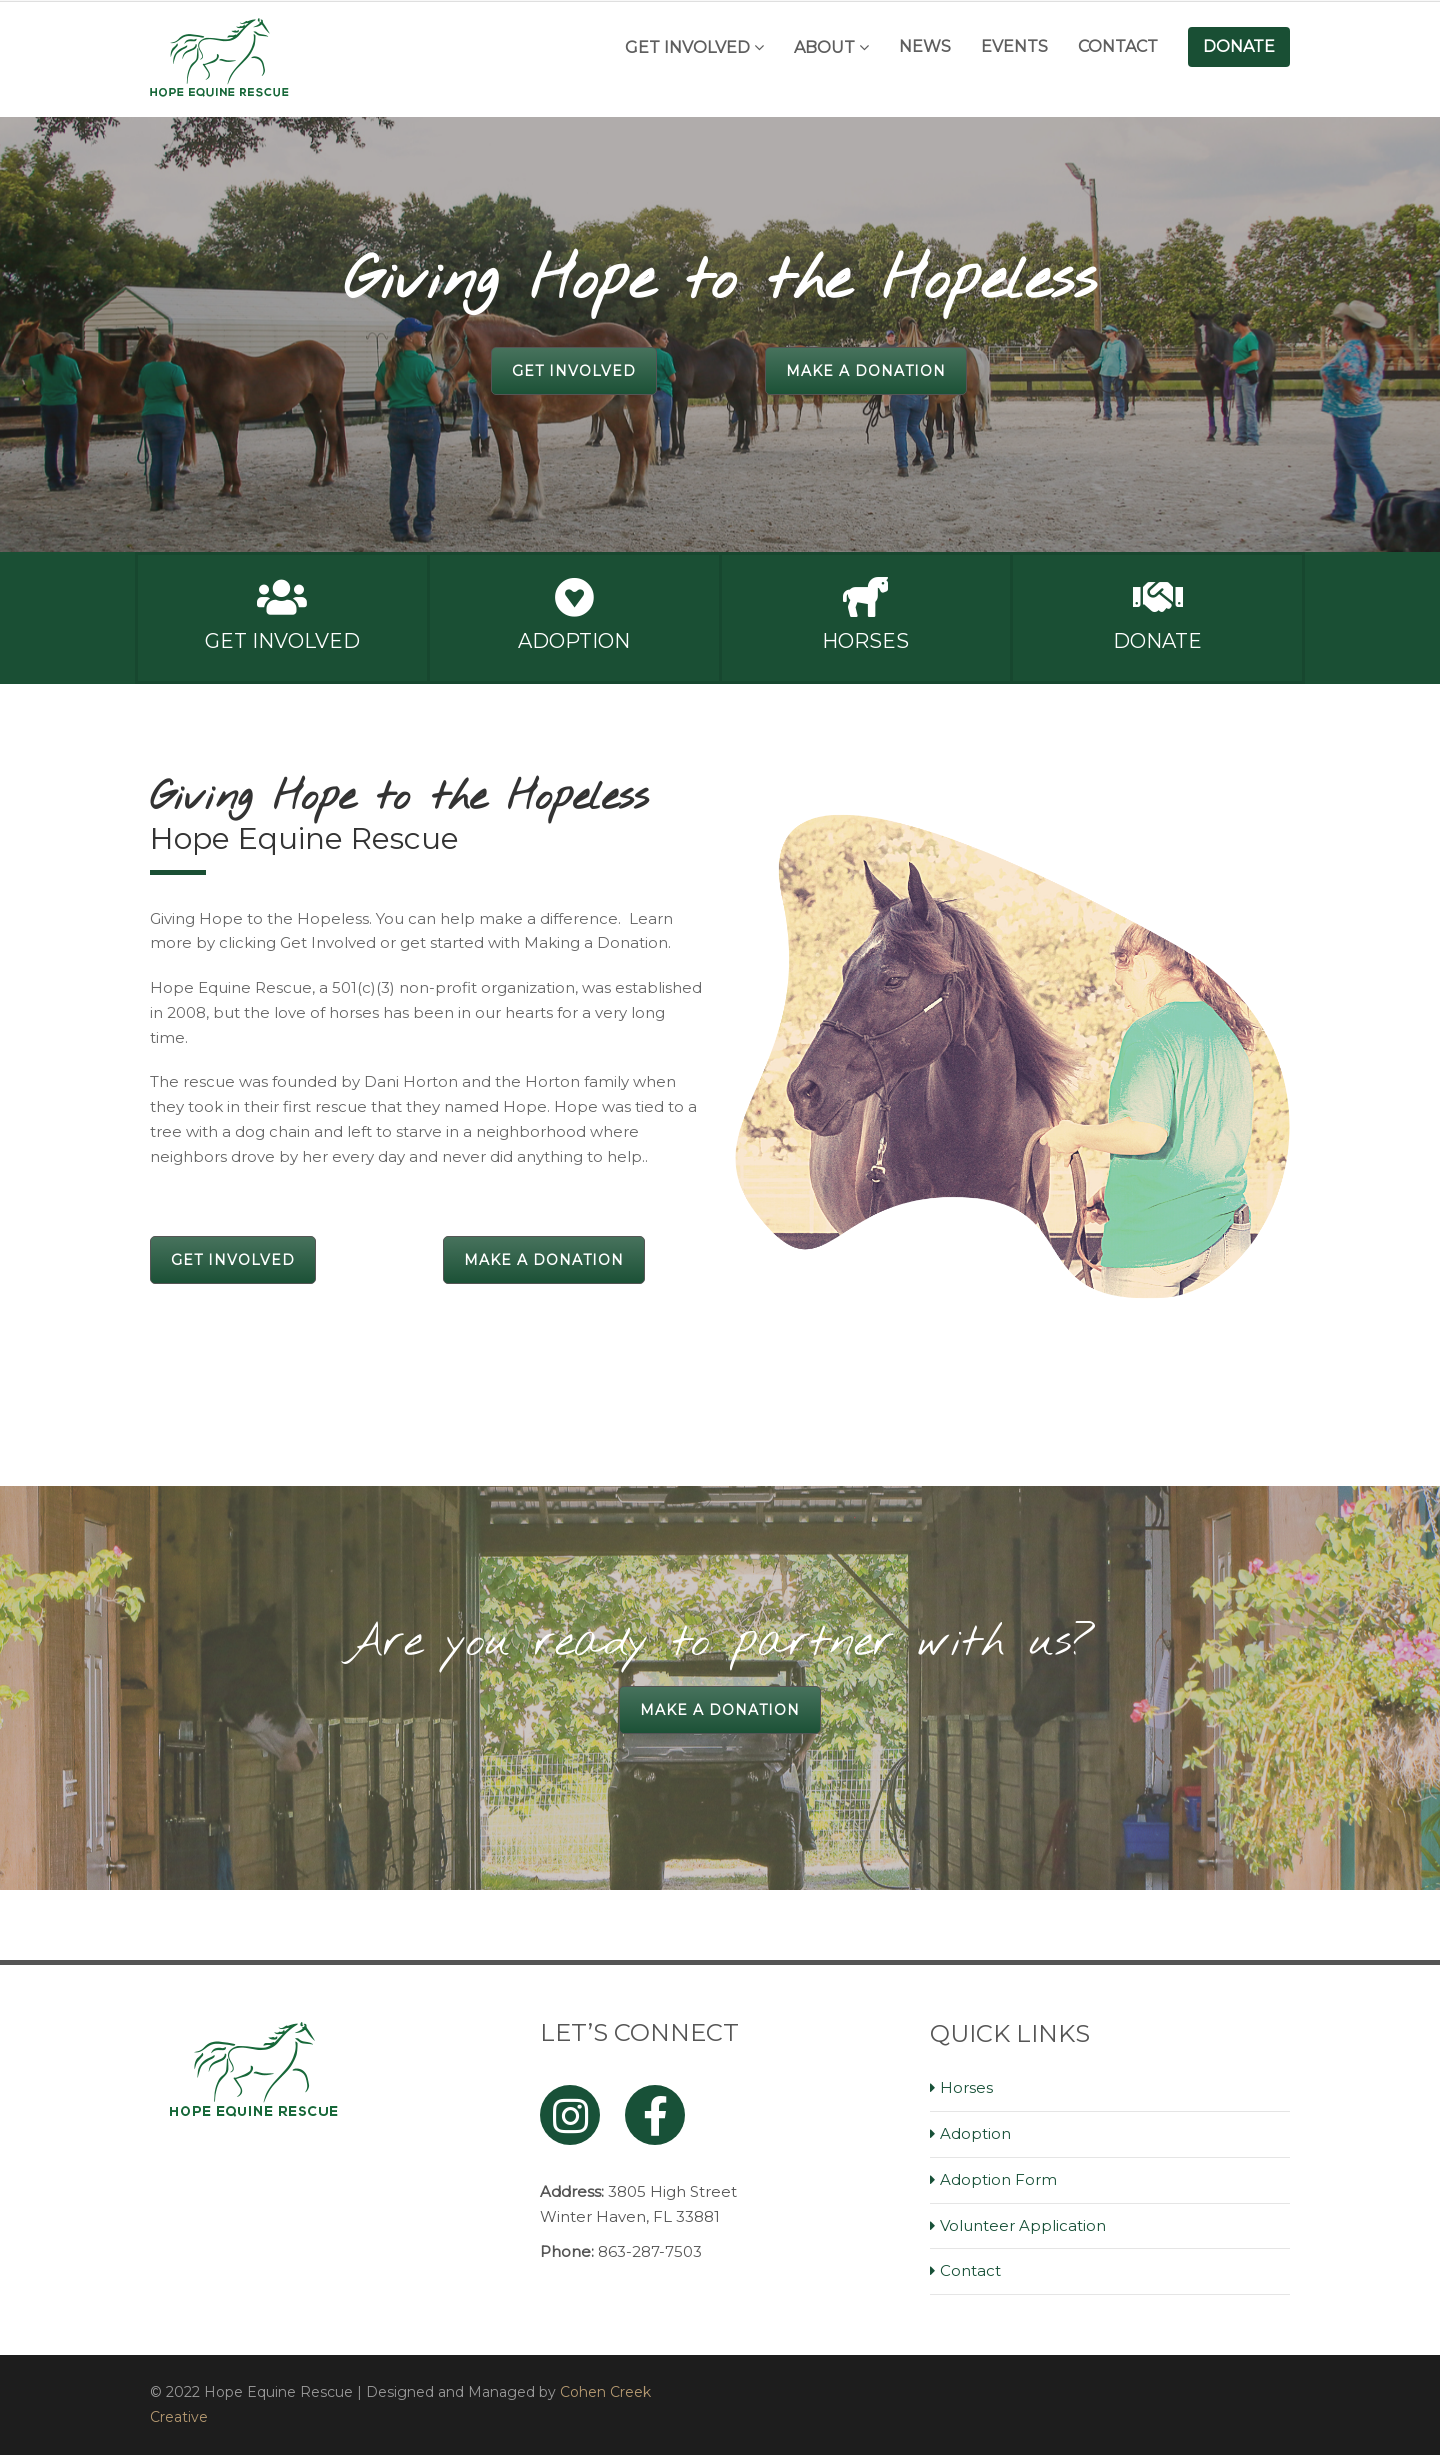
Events (1014, 46)
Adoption (574, 641)
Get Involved (687, 47)
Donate (1239, 46)
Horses (865, 641)
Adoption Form (998, 2179)
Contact (1118, 46)
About (824, 47)
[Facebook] (655, 2115)
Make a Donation (866, 371)
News (925, 46)
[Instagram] (570, 2115)
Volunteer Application (1023, 2225)
